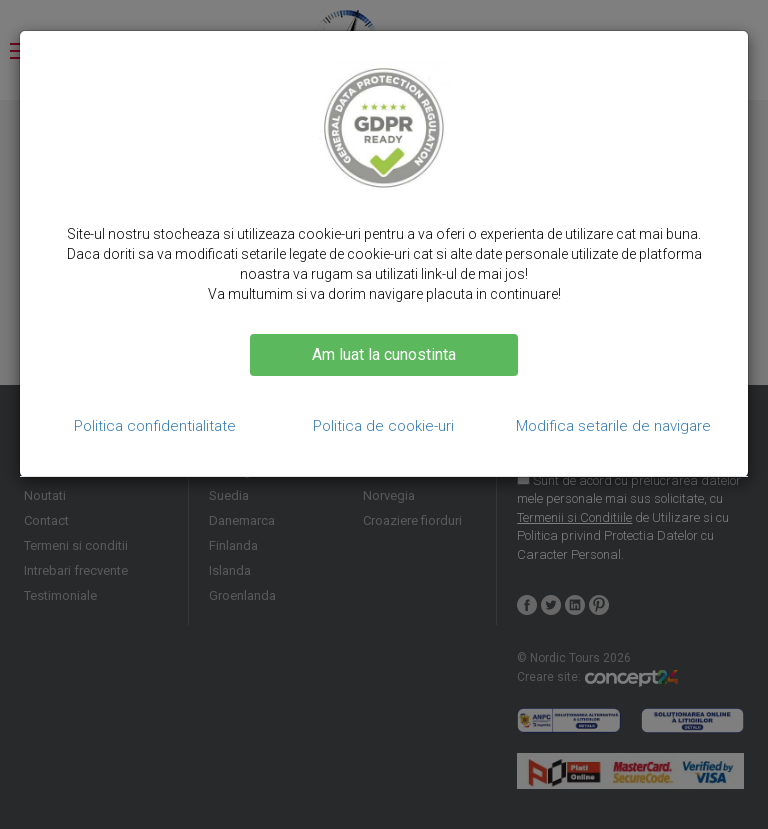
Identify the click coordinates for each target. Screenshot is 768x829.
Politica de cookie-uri (383, 426)
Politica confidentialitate (155, 426)
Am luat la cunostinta (384, 354)
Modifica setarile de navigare (613, 426)
